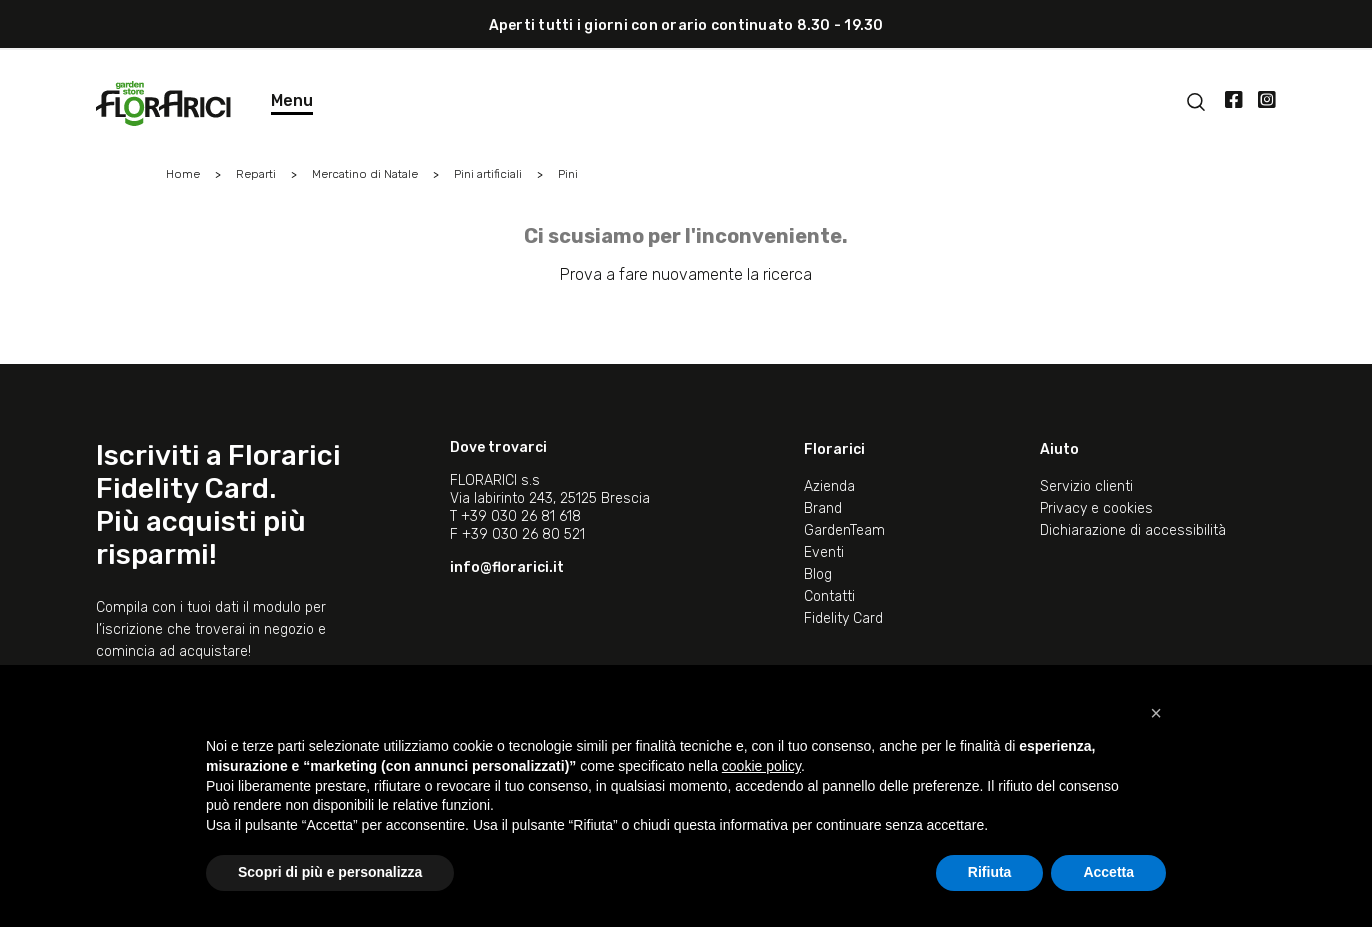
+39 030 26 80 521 (523, 534)
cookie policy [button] (761, 766)
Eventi (824, 552)
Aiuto (1059, 449)
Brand (823, 508)
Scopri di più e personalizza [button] (330, 872)
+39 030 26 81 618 (521, 516)
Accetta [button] (1108, 872)
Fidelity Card (843, 618)
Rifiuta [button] (990, 872)
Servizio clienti (1086, 486)
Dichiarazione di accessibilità (1133, 530)
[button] (1156, 713)
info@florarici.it (507, 567)
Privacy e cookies (1096, 508)
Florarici (834, 449)
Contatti (829, 596)
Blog (818, 574)
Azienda (829, 486)
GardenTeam (844, 530)
